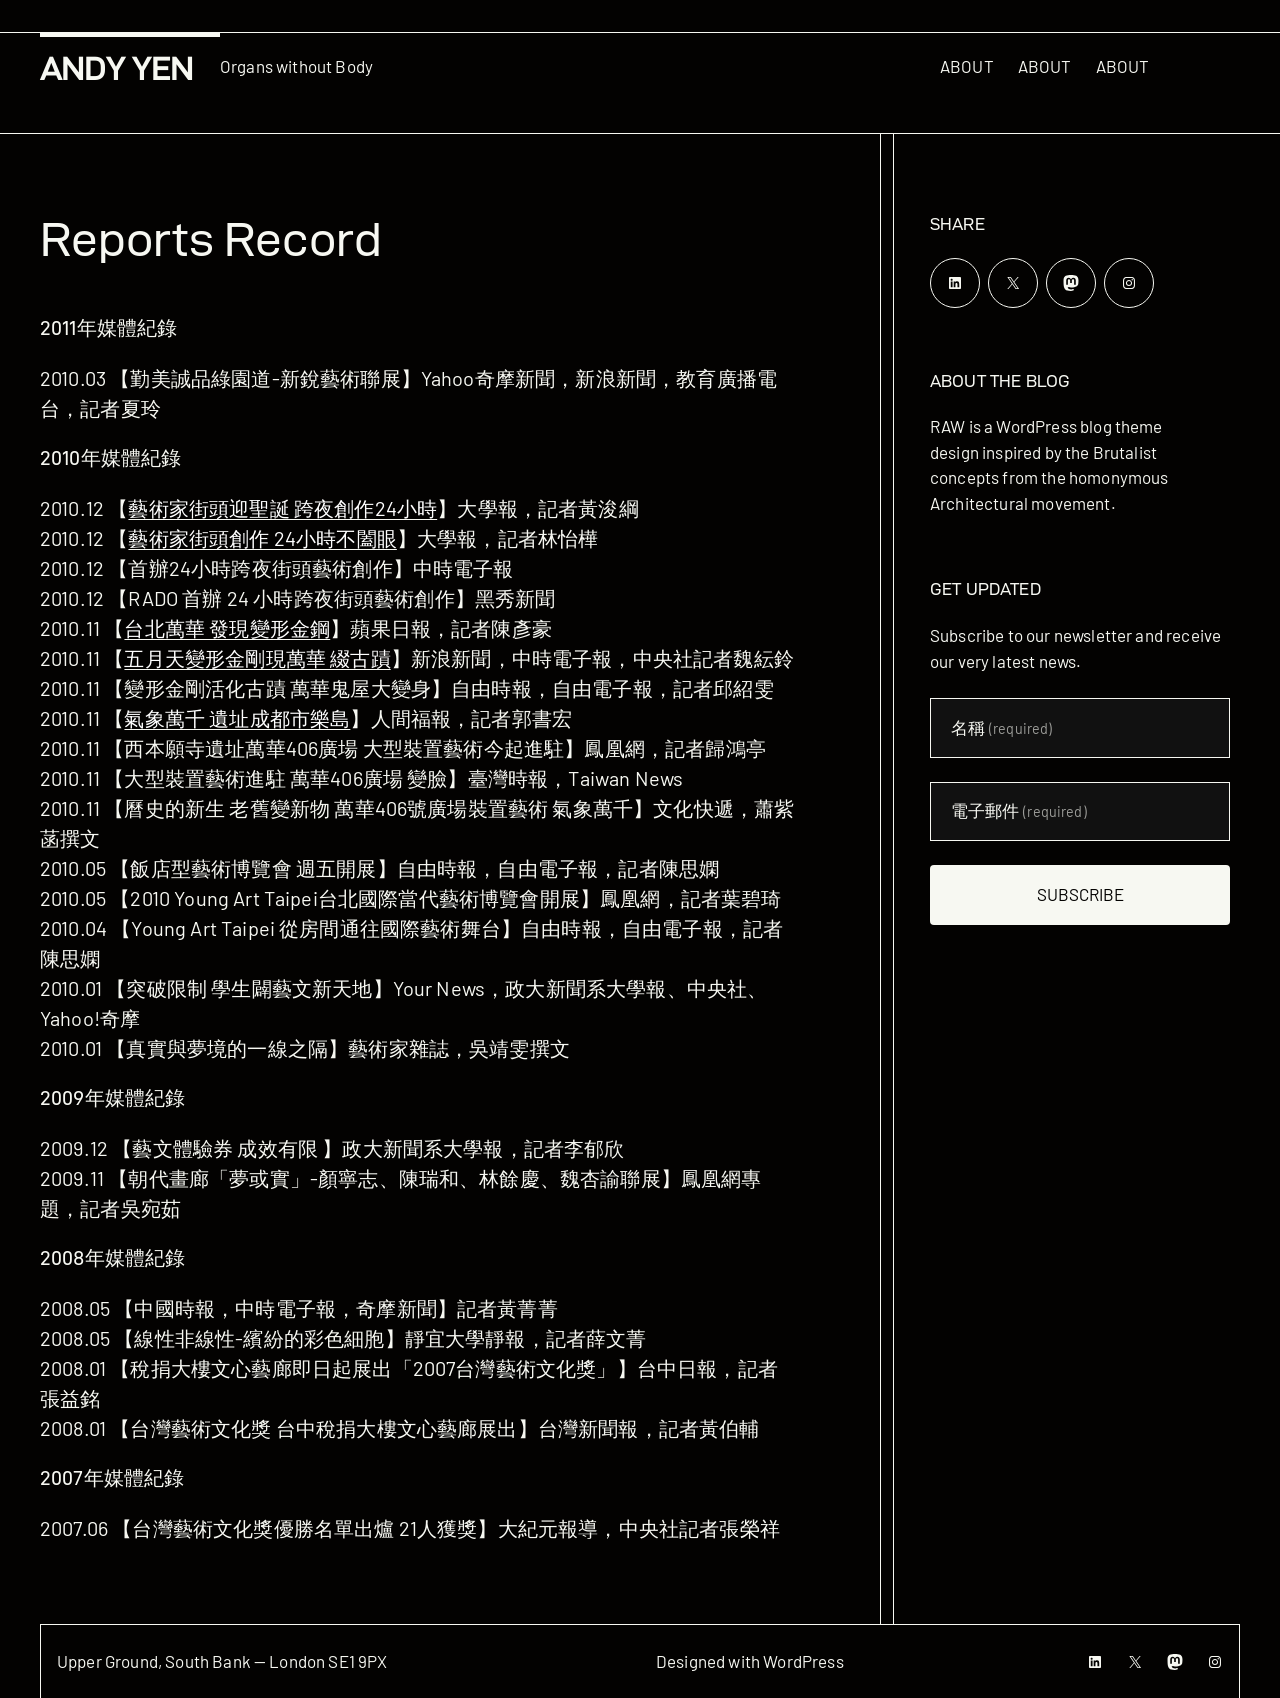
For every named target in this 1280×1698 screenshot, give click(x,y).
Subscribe (1080, 894)
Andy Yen (116, 68)
